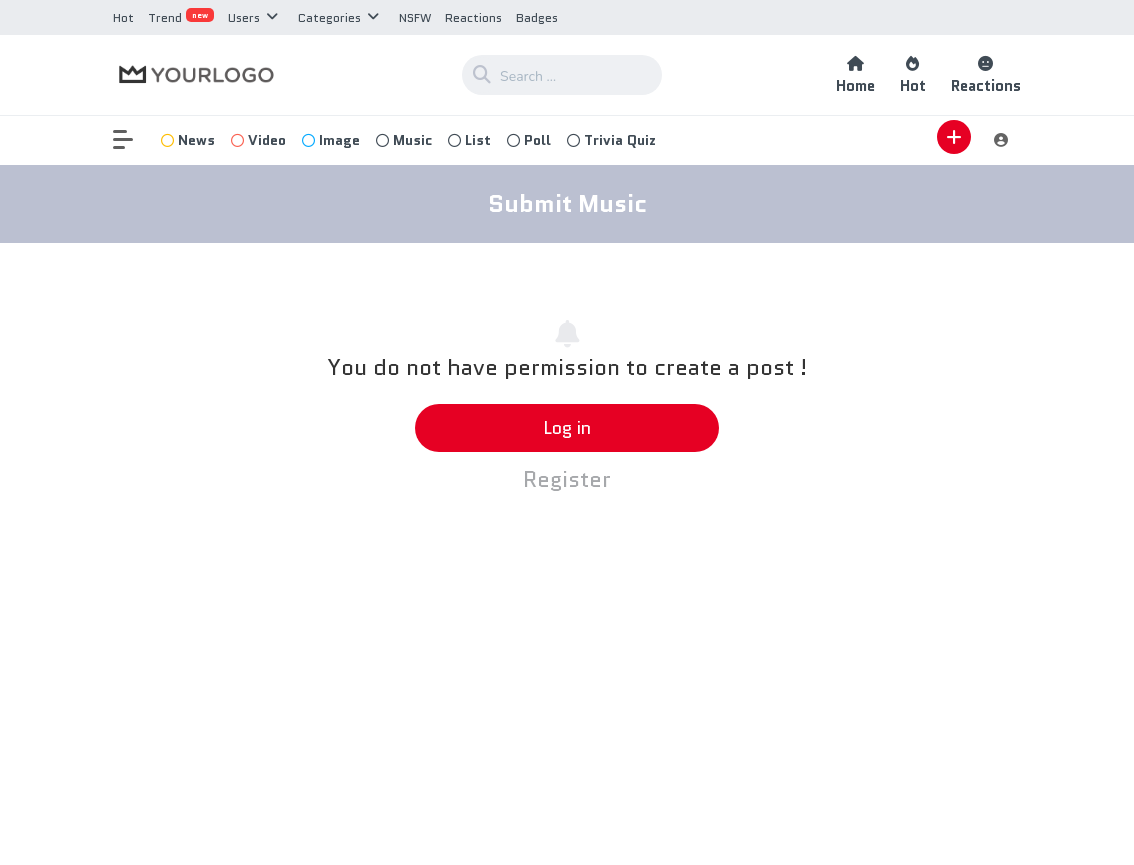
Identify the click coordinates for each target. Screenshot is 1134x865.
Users (244, 17)
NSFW (415, 17)
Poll (529, 140)
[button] (133, 140)
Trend (181, 17)
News (188, 140)
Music (404, 140)
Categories (329, 17)
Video (258, 140)
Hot (123, 17)
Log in (567, 428)
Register (567, 479)
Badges (537, 17)
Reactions (473, 17)
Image (331, 140)
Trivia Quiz (611, 140)
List (469, 140)
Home (855, 75)
